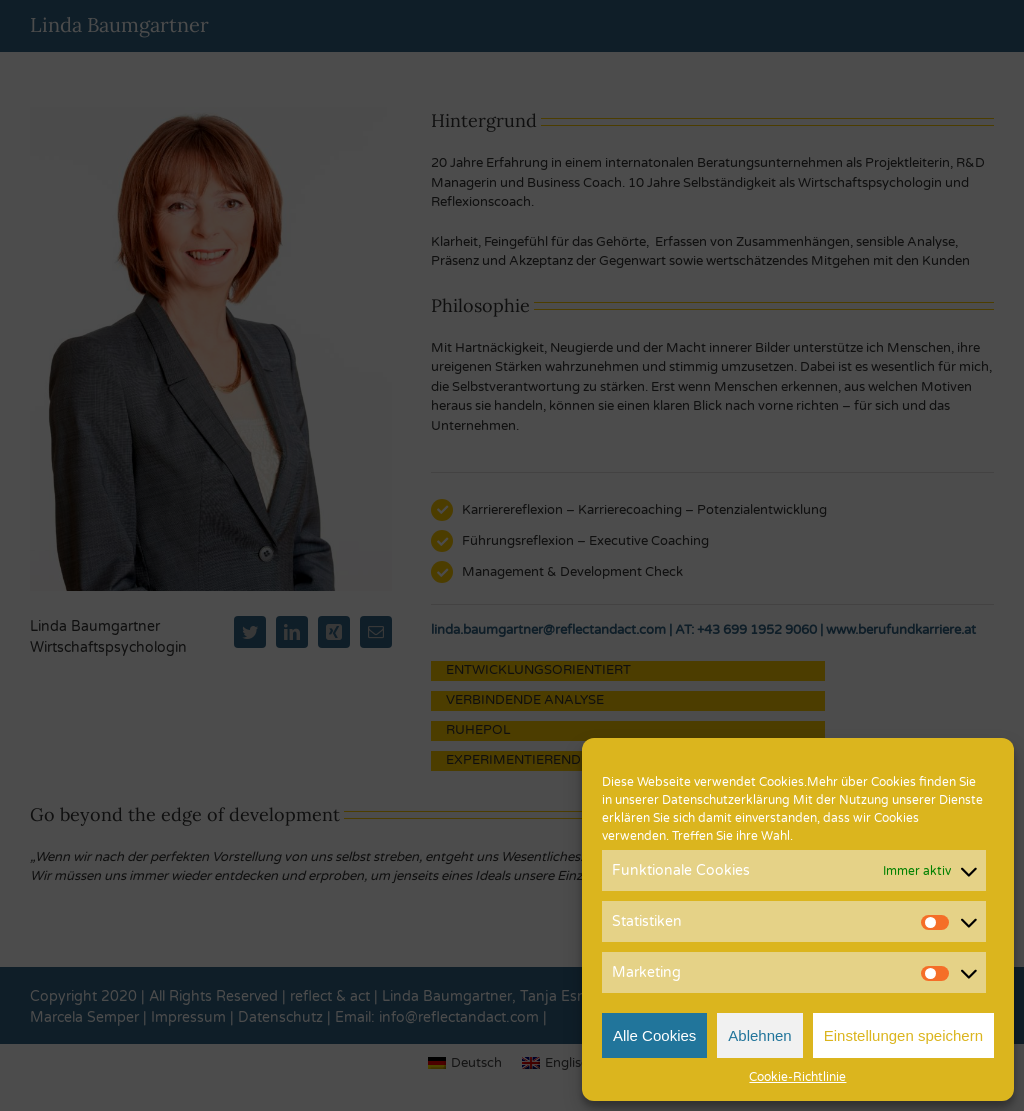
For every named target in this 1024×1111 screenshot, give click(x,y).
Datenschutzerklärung (726, 800)
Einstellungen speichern (903, 1035)
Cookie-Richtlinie (797, 1077)
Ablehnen (759, 1035)
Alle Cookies (654, 1035)
